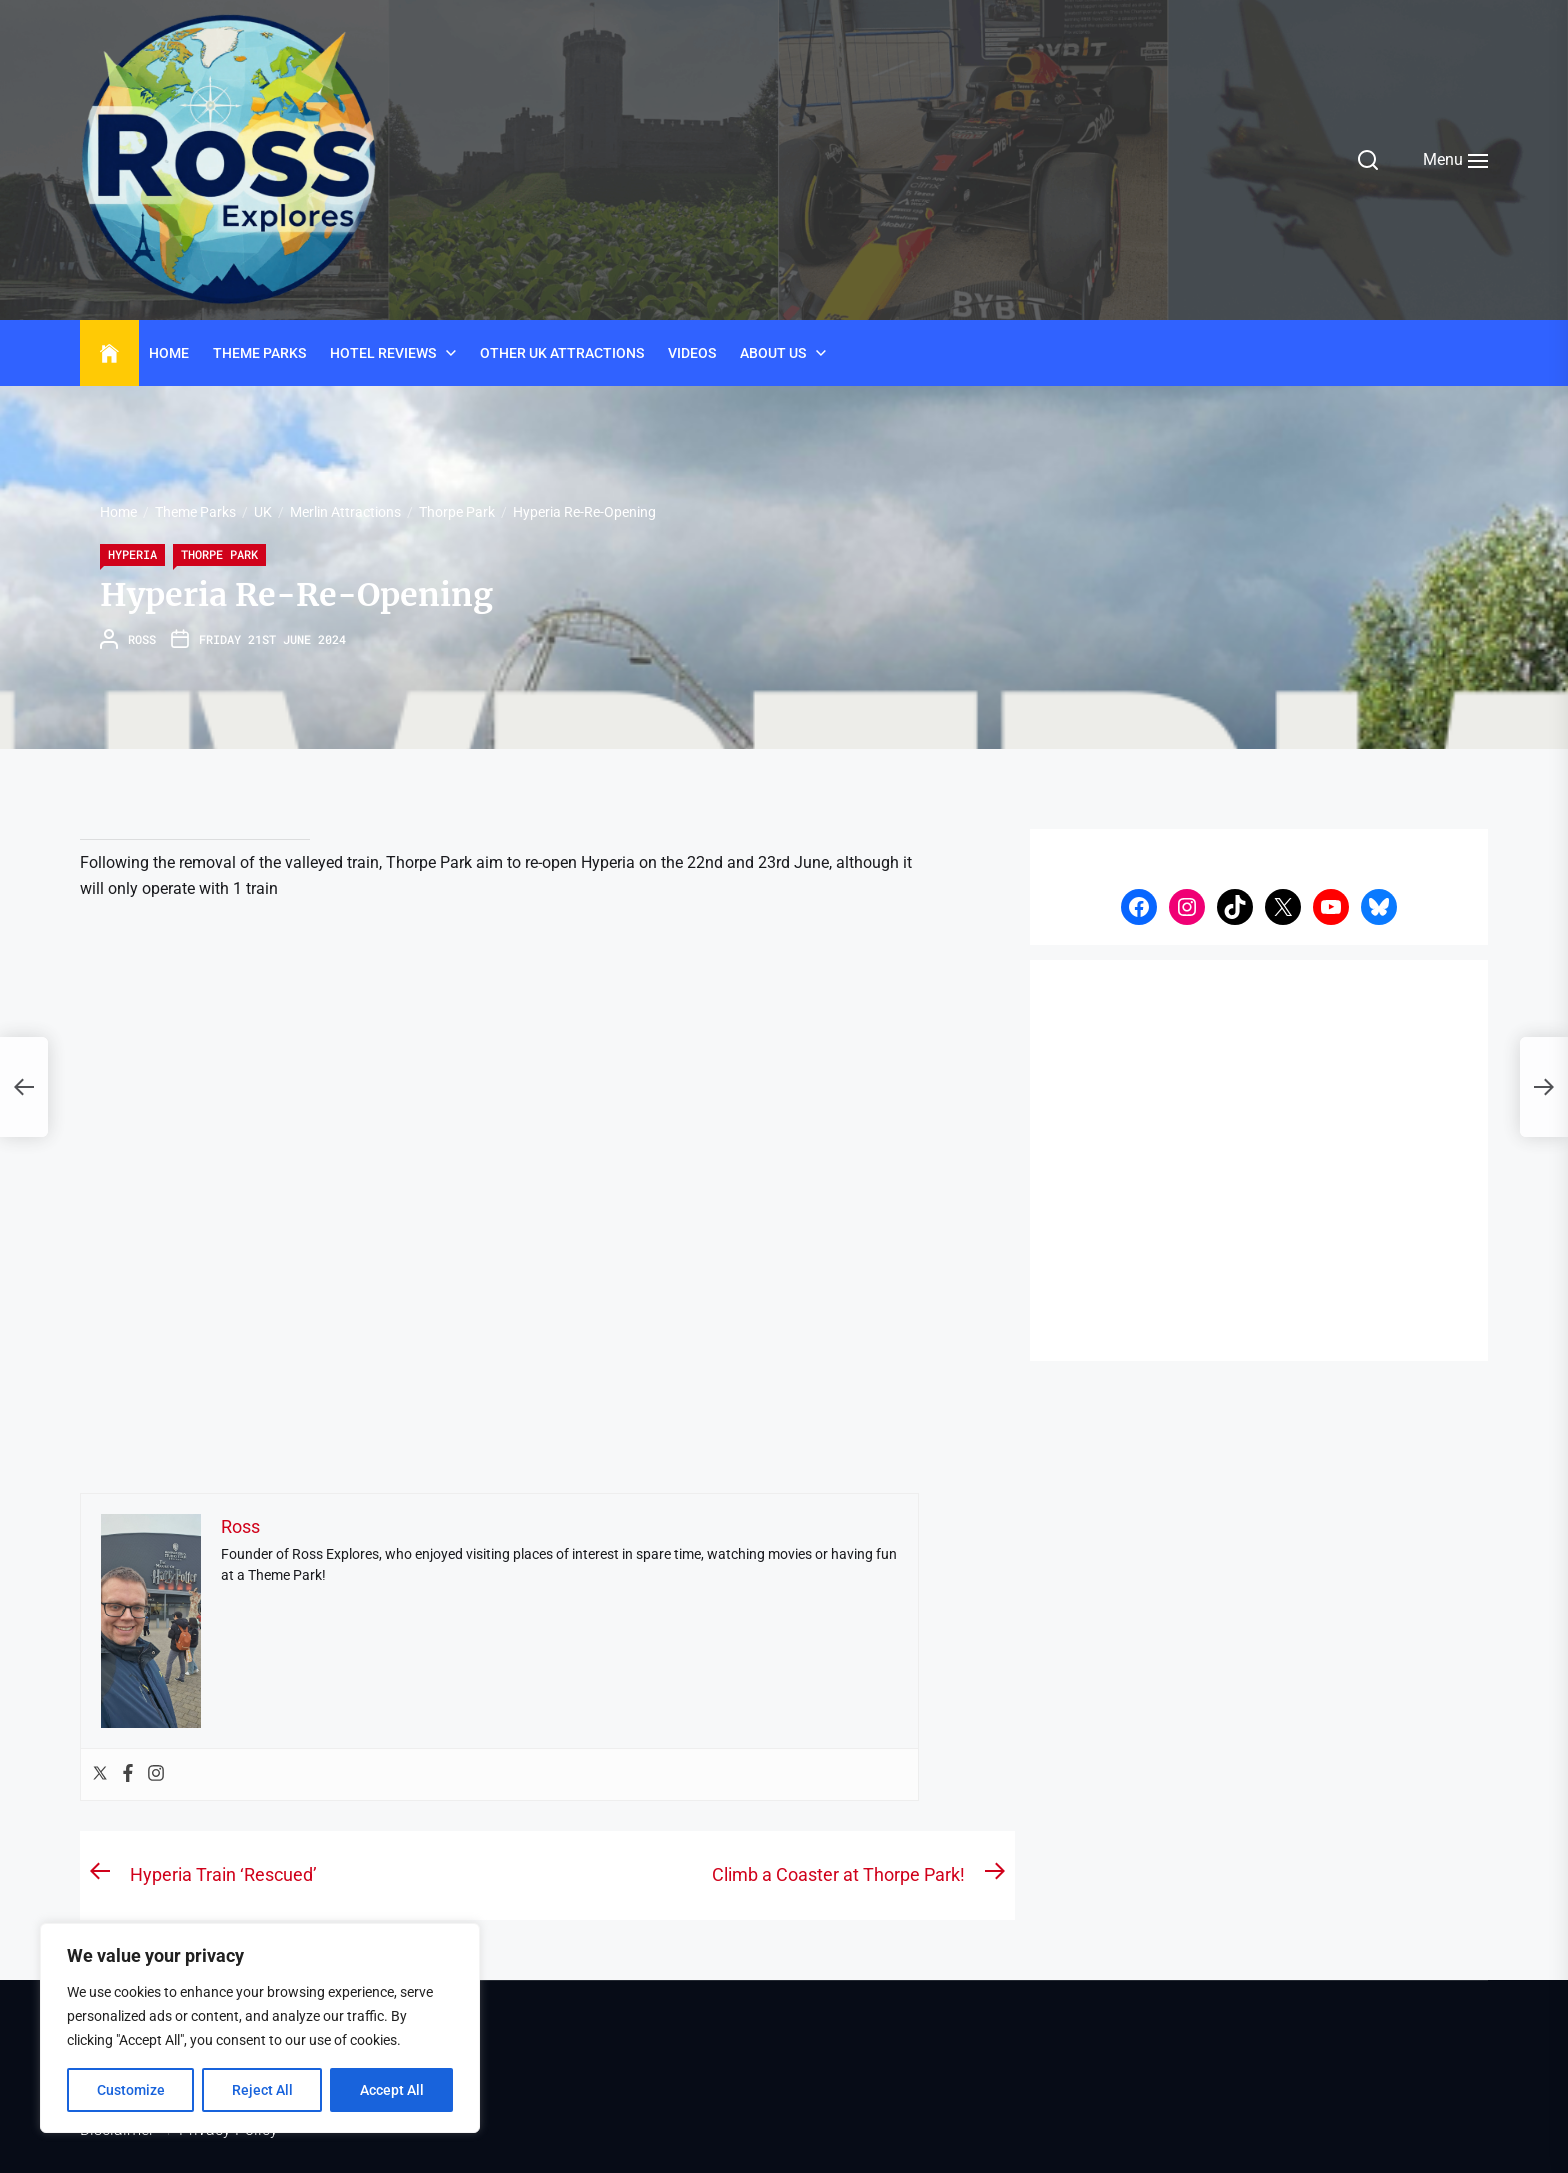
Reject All (262, 2090)
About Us (773, 353)
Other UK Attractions (562, 353)
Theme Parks (259, 353)
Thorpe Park (219, 554)
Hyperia (132, 554)
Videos (692, 353)
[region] (260, 2028)
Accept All (392, 2090)
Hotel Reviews (383, 353)
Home (169, 353)
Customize (131, 2090)
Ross (142, 639)
